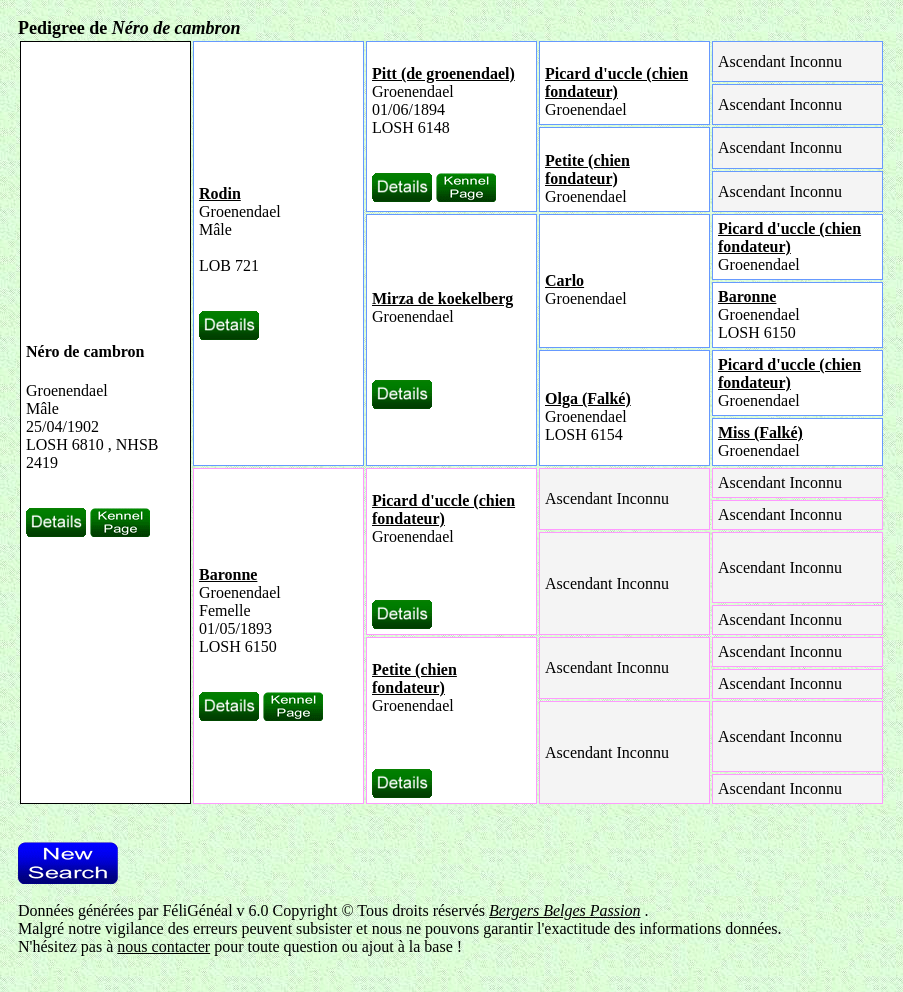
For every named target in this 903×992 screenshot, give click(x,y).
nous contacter (163, 946)
